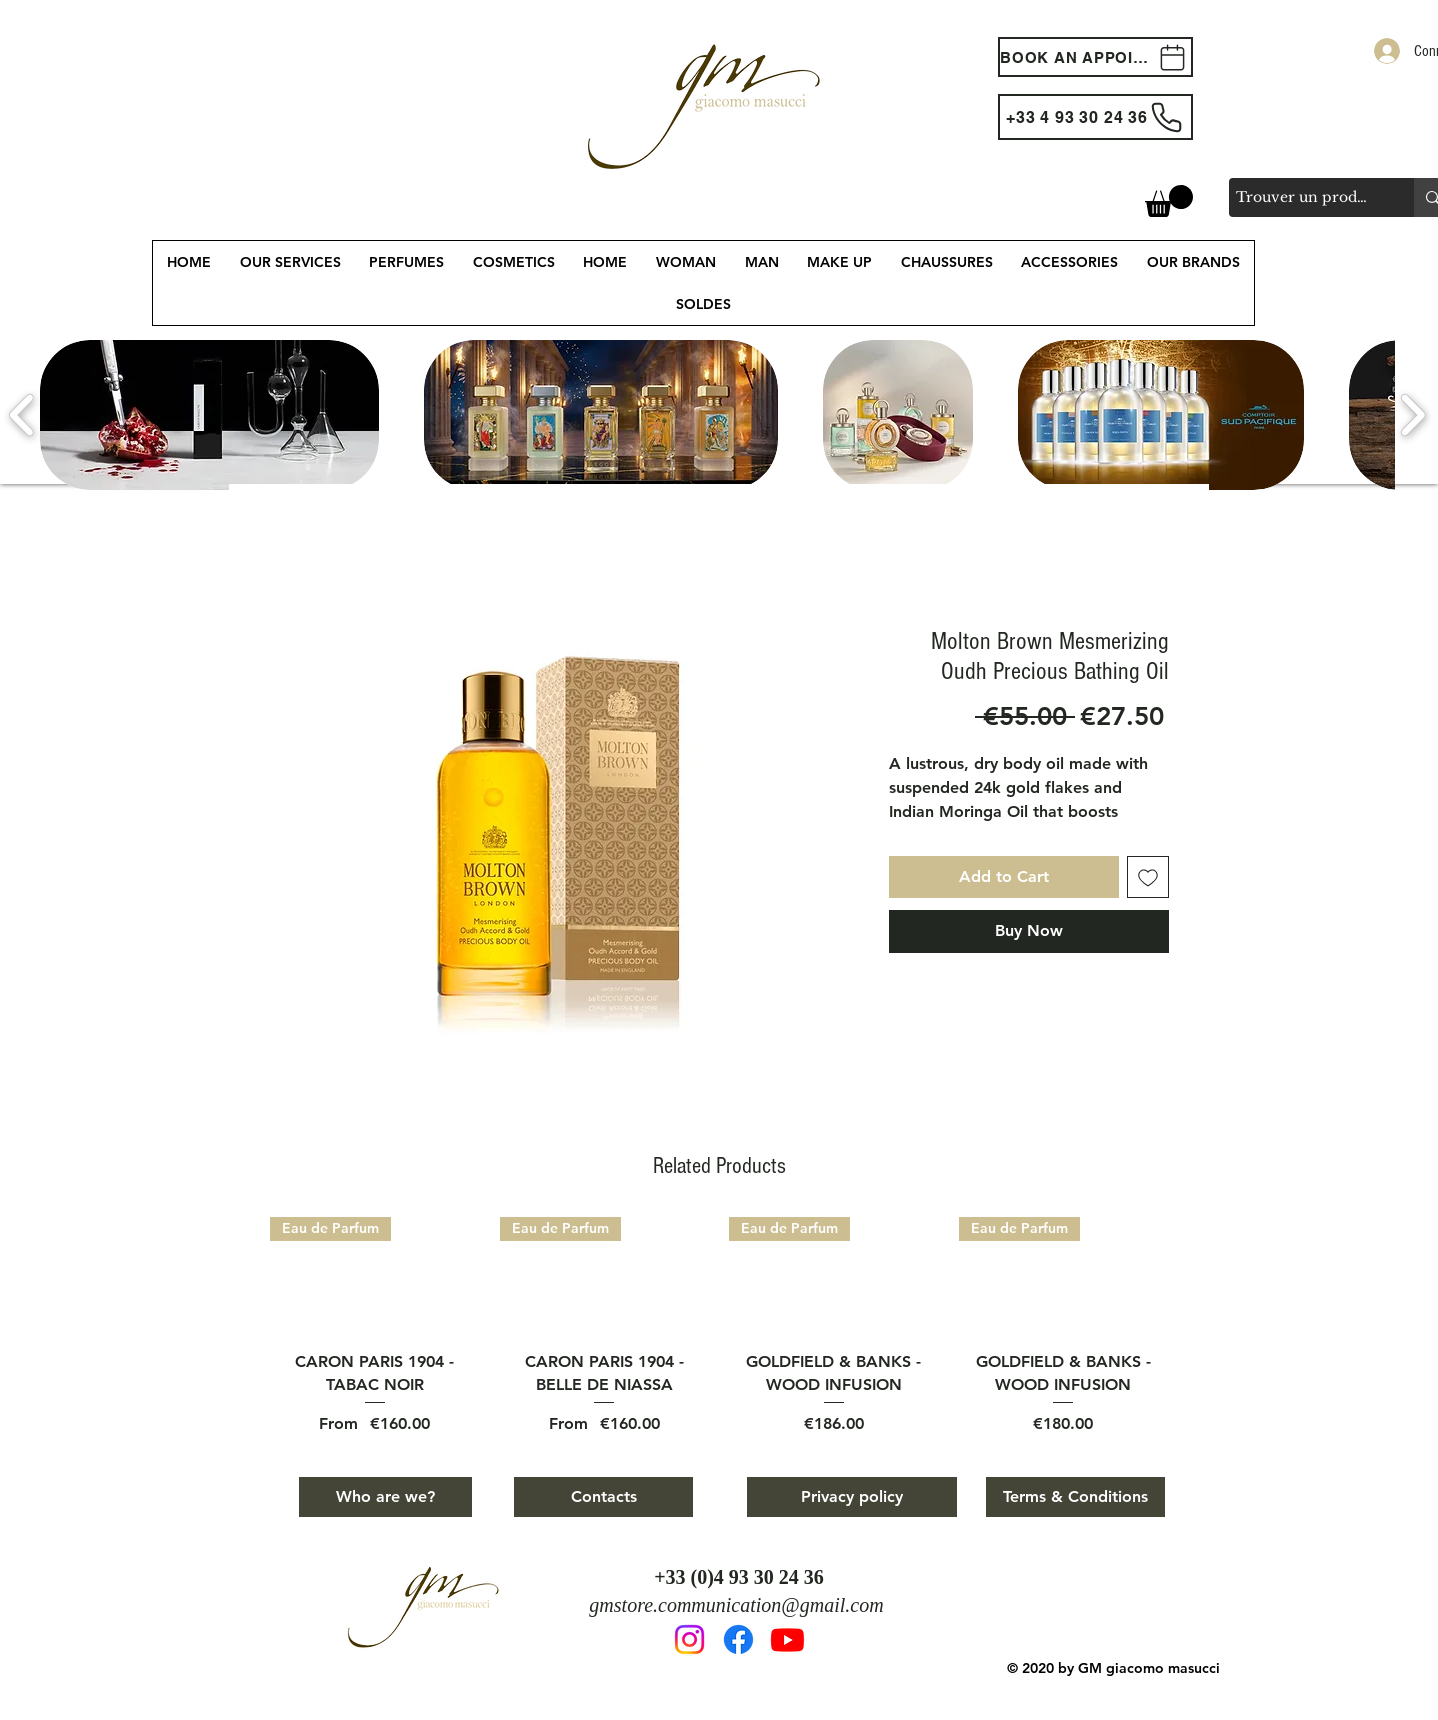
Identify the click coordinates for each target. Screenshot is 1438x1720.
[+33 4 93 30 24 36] (1095, 117)
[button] (1169, 201)
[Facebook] (738, 1639)
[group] (719, 1326)
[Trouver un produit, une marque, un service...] (1304, 197)
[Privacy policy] (852, 1497)
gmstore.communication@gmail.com (736, 1605)
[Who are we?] (385, 1497)
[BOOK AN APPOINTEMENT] (1095, 57)
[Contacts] (603, 1497)
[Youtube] (787, 1639)
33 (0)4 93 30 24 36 (745, 1577)
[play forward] (1412, 415)
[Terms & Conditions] (1075, 1497)
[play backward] (22, 415)
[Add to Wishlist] (1148, 877)
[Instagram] (689, 1639)
